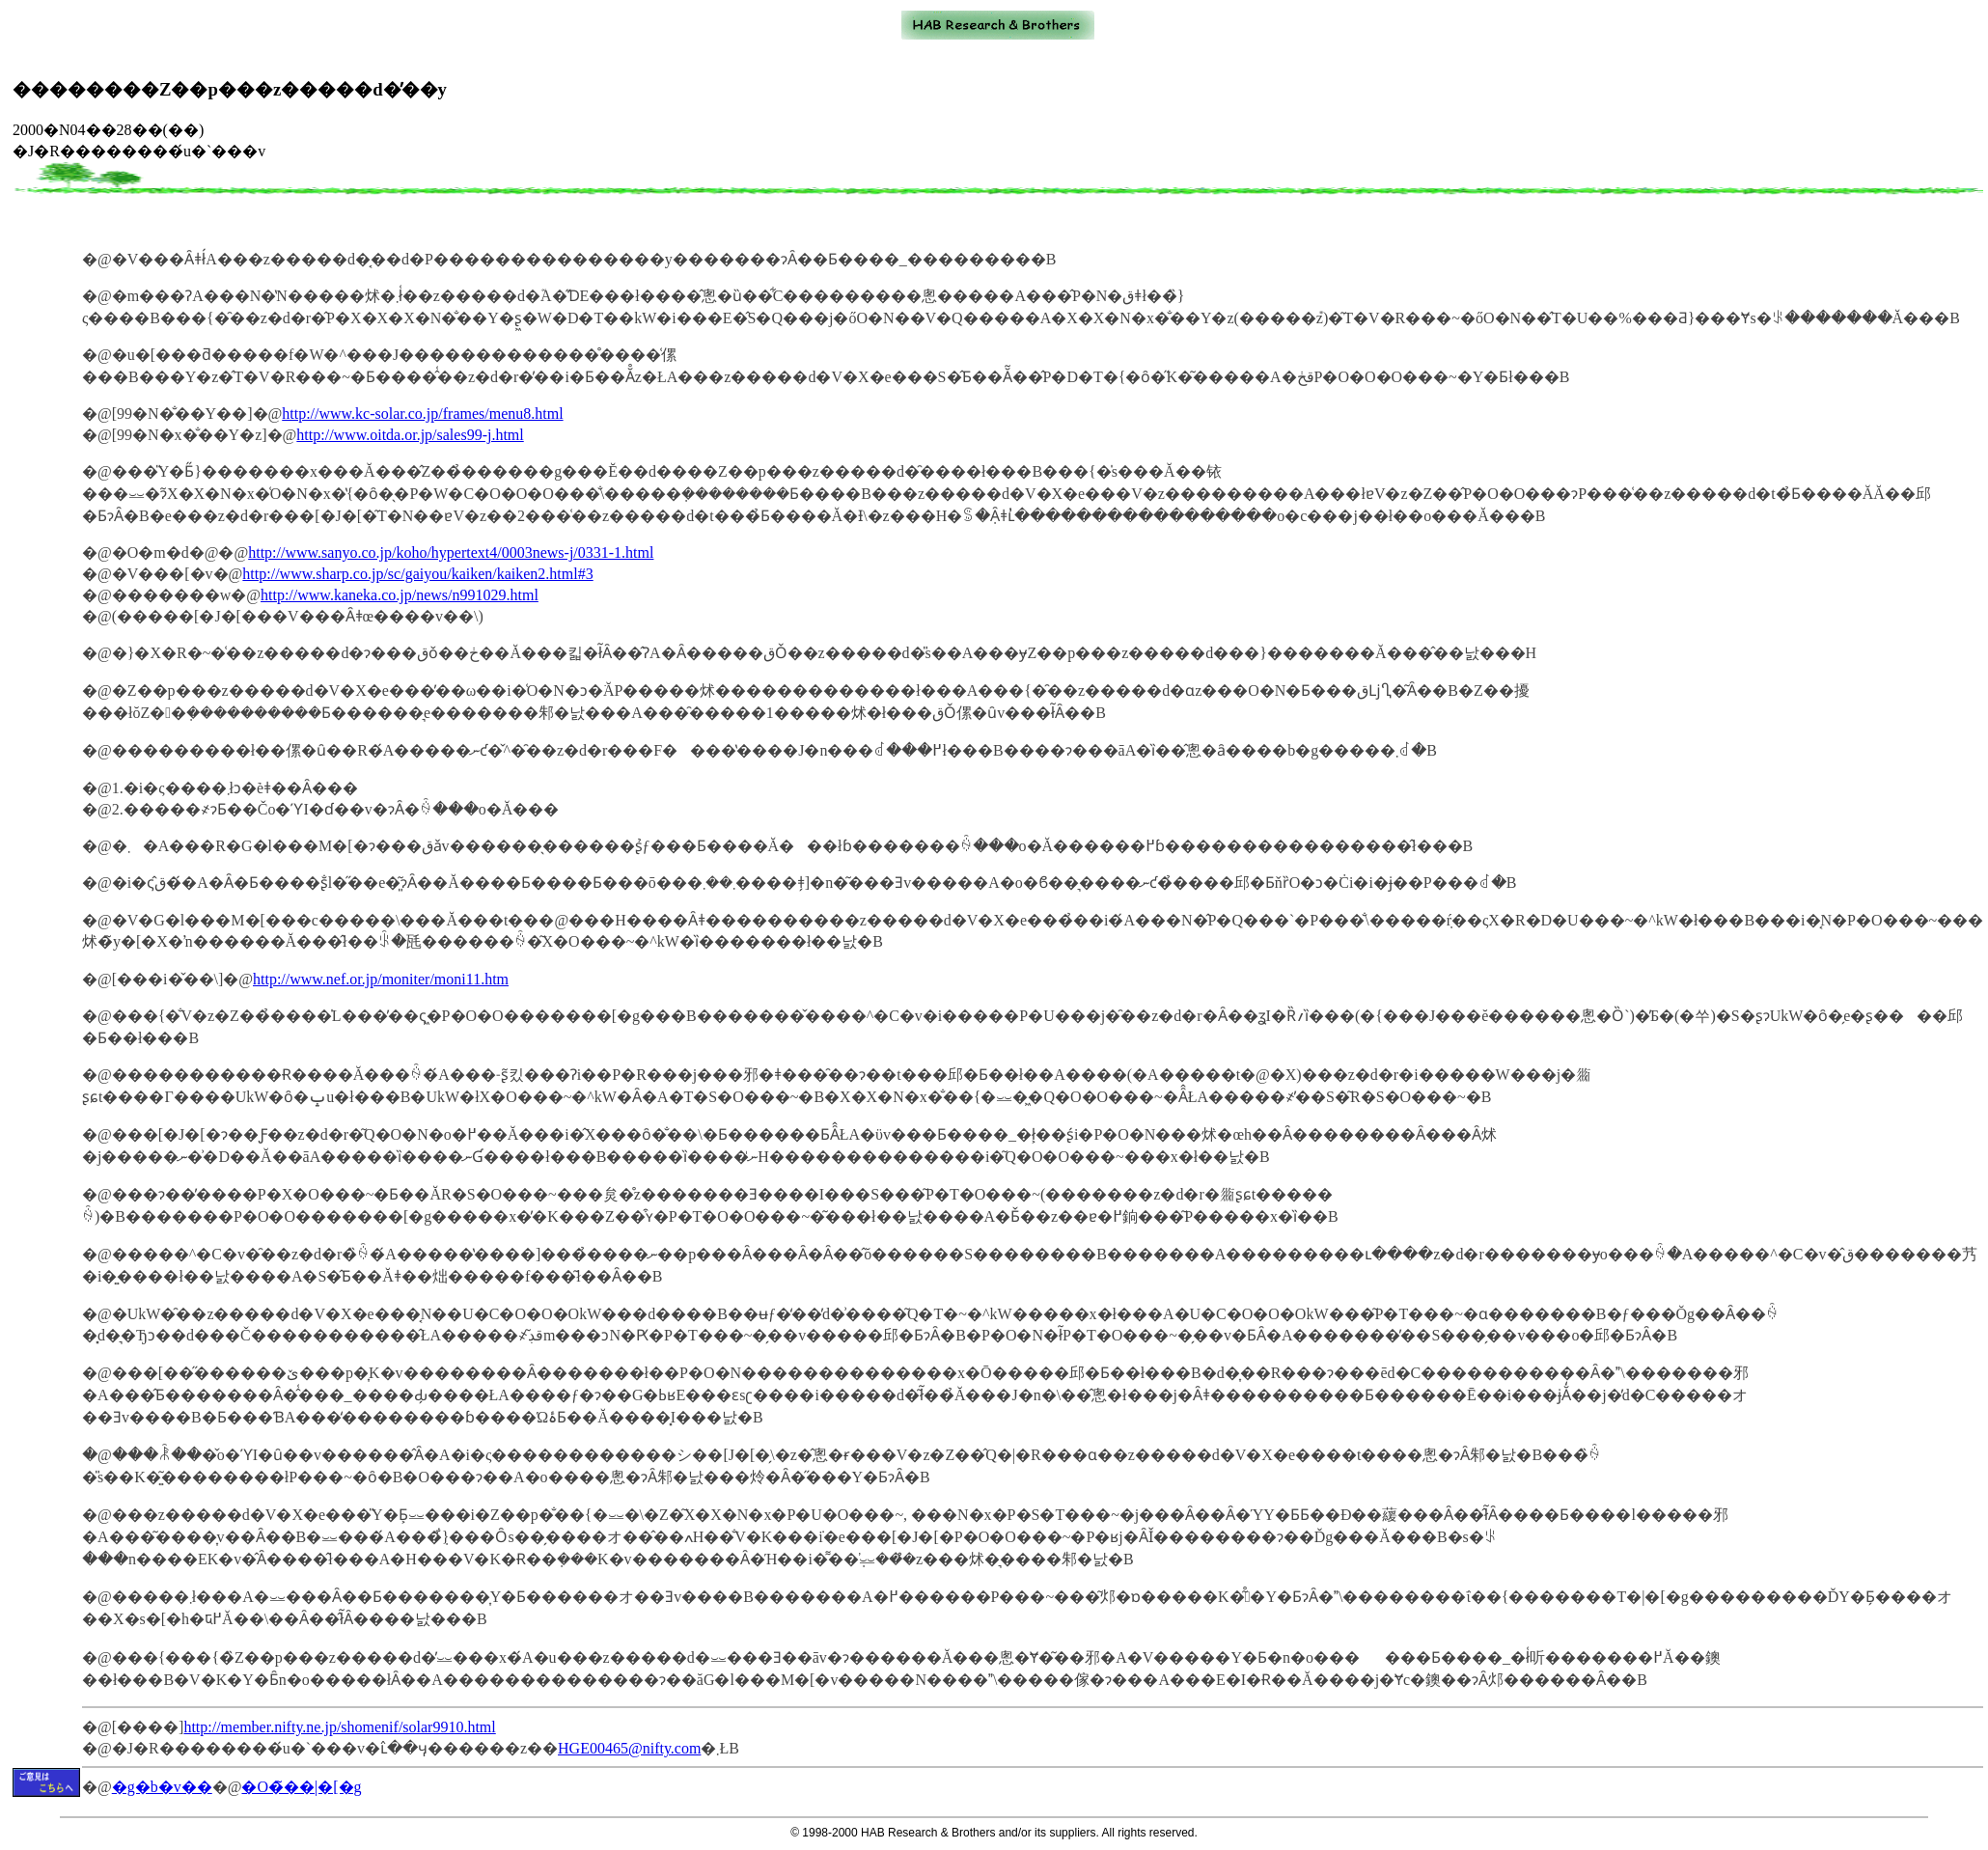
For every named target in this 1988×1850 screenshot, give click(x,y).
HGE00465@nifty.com (629, 1748)
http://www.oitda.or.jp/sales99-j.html (409, 435)
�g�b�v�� (162, 1787)
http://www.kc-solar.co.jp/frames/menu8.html (422, 413)
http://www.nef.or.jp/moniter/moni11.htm (381, 979)
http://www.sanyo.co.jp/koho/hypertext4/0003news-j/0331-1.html (450, 552)
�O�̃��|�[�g (301, 1787)
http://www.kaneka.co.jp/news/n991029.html (399, 595)
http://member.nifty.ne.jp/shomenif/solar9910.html (339, 1727)
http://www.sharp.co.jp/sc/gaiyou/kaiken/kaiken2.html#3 (417, 574)
